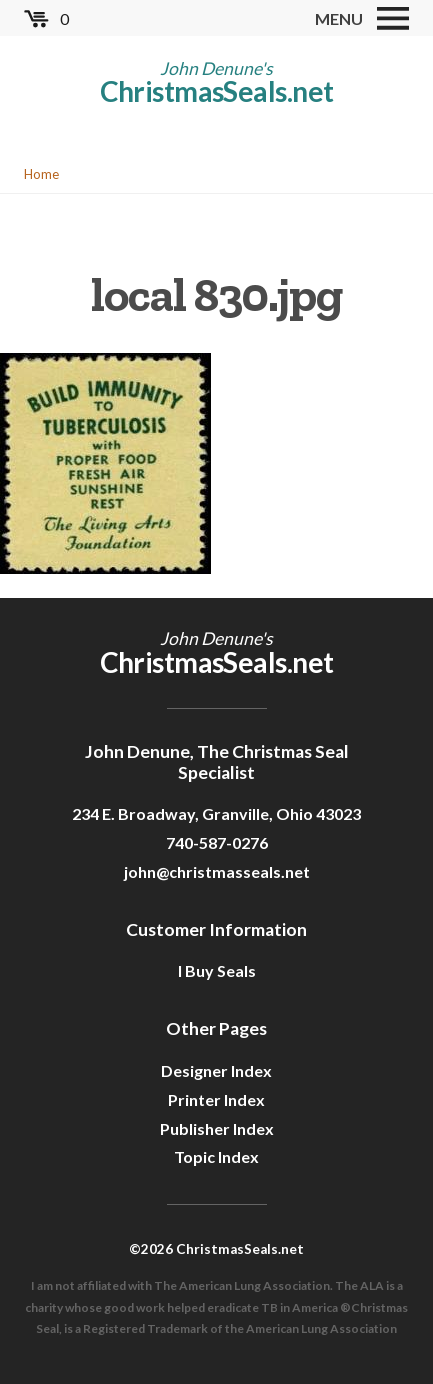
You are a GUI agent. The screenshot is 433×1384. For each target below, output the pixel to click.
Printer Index (216, 1099)
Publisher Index (217, 1128)
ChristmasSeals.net (217, 91)
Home (41, 174)
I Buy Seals (217, 970)
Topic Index (216, 1156)
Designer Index (216, 1070)
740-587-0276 (217, 842)
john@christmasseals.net (217, 871)
